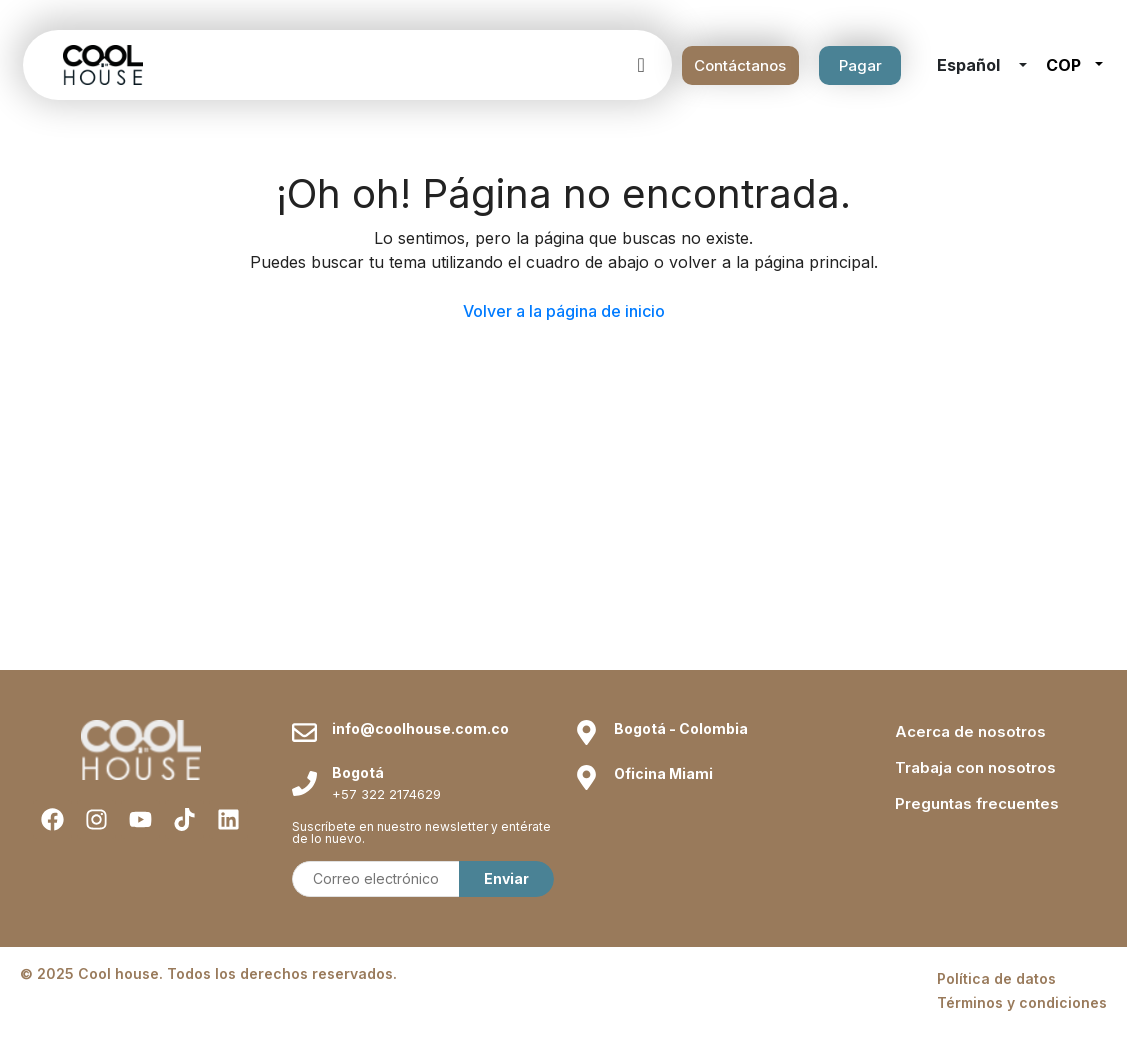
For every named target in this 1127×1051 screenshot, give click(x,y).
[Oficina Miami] (586, 777)
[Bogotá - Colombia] (586, 732)
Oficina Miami (663, 773)
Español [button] (970, 65)
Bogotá (358, 772)
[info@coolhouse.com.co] (304, 732)
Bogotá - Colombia (681, 728)
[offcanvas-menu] (640, 64)
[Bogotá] (304, 783)
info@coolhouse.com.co (420, 728)
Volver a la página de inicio (564, 311)
